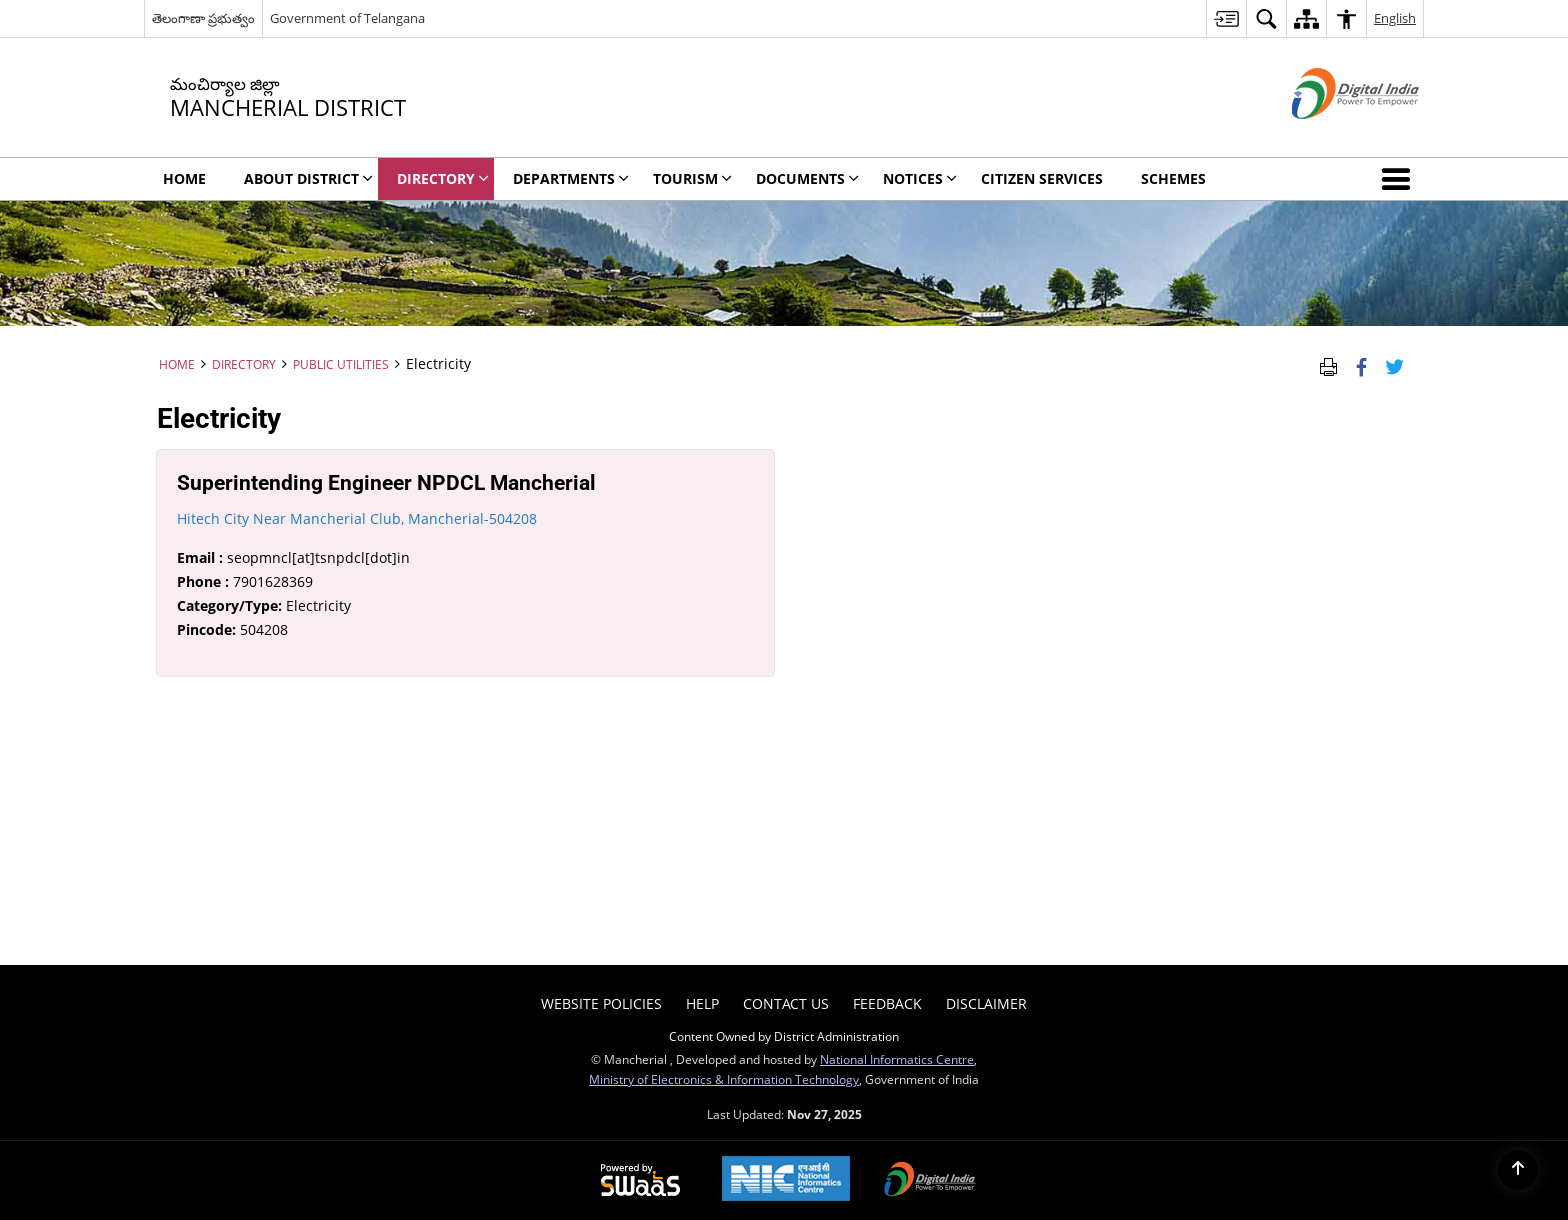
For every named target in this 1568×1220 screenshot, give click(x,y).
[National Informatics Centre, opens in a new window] (786, 1180)
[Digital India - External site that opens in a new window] (1330, 135)
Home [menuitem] (184, 178)
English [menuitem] (1395, 18)
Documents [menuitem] (807, 178)
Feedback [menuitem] (887, 1003)
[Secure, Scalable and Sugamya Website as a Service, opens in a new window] (640, 1181)
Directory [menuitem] (443, 178)
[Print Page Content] (1328, 364)
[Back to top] (1518, 1170)
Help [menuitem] (702, 1003)
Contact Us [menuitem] (786, 1003)
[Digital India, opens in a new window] (930, 1181)
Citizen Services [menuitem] (1042, 178)
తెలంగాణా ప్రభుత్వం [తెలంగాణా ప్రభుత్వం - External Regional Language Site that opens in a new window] (203, 18)
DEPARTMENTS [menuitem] (571, 178)
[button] (1400, 179)
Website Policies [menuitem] (601, 1003)
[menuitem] (1226, 18)
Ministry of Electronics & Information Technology (724, 1079)
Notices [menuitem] (920, 178)
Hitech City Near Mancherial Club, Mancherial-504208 (357, 518)
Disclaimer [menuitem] (986, 1003)
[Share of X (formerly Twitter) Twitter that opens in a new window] (1394, 364)
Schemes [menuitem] (1173, 178)
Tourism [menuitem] (692, 178)
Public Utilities (341, 364)
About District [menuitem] (308, 178)
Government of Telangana (347, 18)
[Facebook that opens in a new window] (1361, 364)
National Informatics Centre (897, 1059)
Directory (244, 364)
